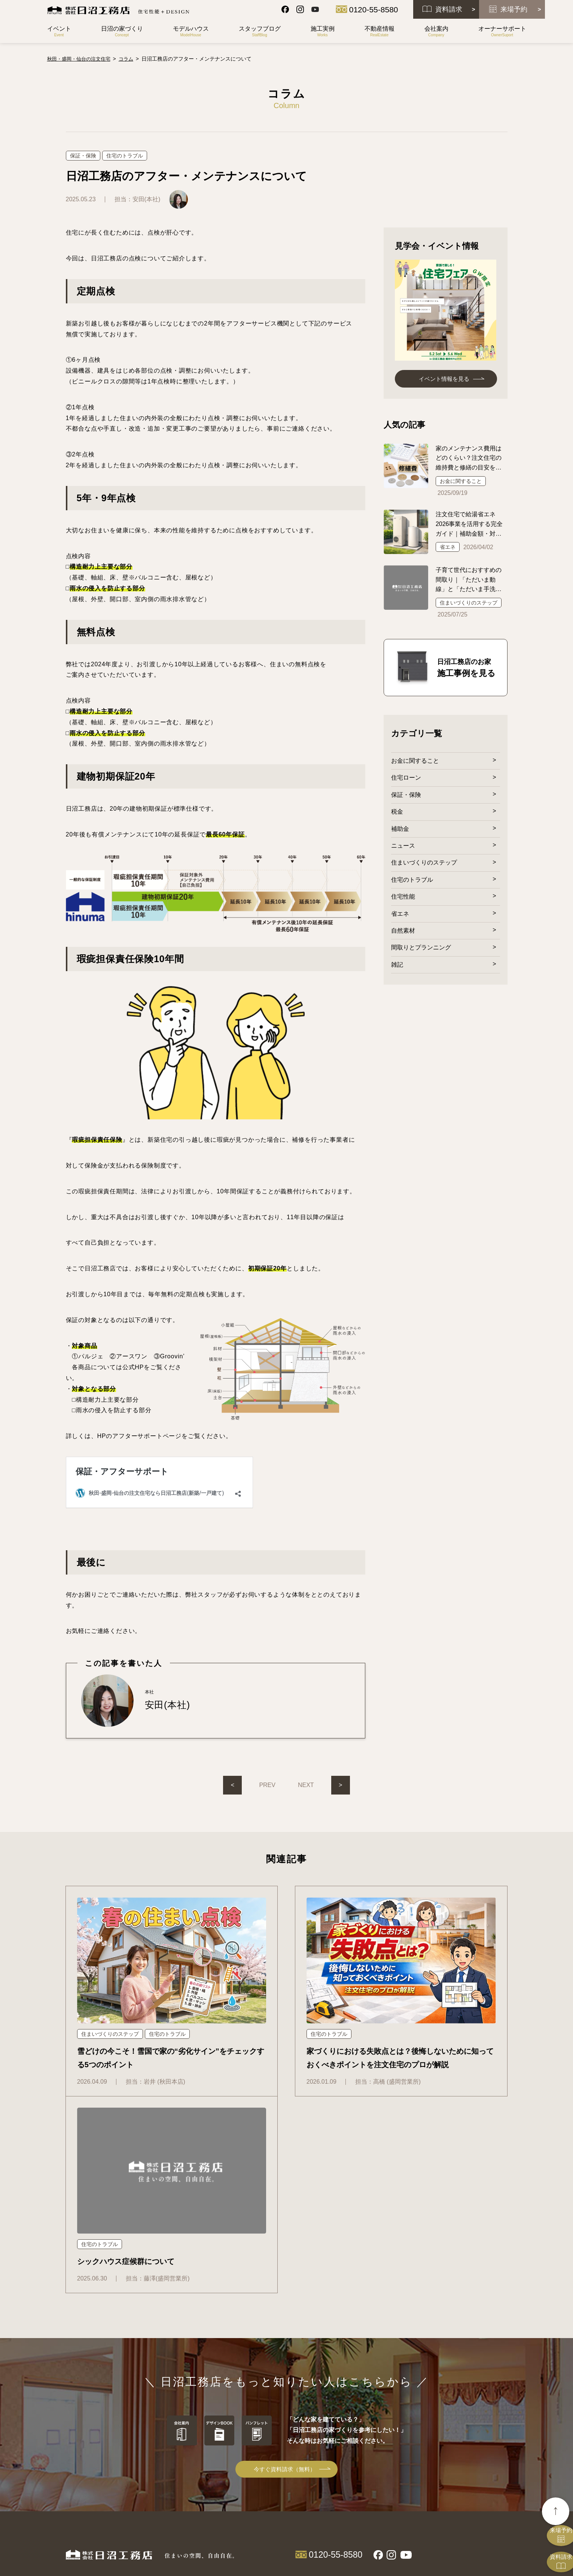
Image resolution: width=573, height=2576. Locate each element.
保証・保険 (406, 796)
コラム (447, 2395)
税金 (397, 814)
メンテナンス (383, 2504)
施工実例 (308, 2497)
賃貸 (373, 2408)
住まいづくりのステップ (424, 865)
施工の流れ (310, 2397)
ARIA (304, 2445)
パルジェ (308, 2466)
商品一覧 (308, 2412)
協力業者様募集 (386, 2466)
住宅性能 (403, 899)
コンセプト (310, 2375)
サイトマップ (457, 2411)
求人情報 (378, 2456)
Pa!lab (305, 2456)
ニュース (403, 848)
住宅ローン (406, 779)
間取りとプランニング (421, 951)
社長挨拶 (378, 2434)
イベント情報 (457, 2364)
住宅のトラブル (412, 882)
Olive (304, 2434)
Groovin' (307, 2423)
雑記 (397, 968)
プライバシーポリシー (470, 2455)
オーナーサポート (393, 2481)
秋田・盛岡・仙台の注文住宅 (81, 59)
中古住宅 (378, 2397)
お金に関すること (415, 762)
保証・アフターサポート (395, 2493)
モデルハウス (315, 2481)
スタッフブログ (460, 2379)
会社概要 (378, 2445)
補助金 (400, 831)
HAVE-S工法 (312, 2386)
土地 (373, 2375)
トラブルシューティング (395, 2515)
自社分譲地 (381, 2386)
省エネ (400, 917)
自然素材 (403, 933)
